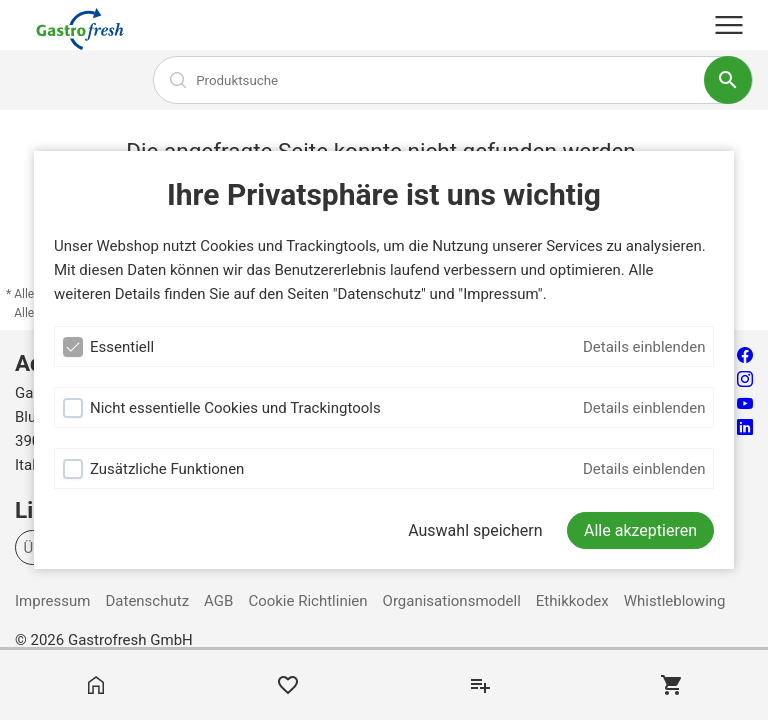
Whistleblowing (675, 601)
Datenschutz (147, 601)
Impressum (52, 601)
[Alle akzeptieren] (640, 530)
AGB (218, 601)
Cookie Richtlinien (307, 601)
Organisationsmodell (452, 601)
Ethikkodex (572, 601)
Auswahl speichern (475, 530)
